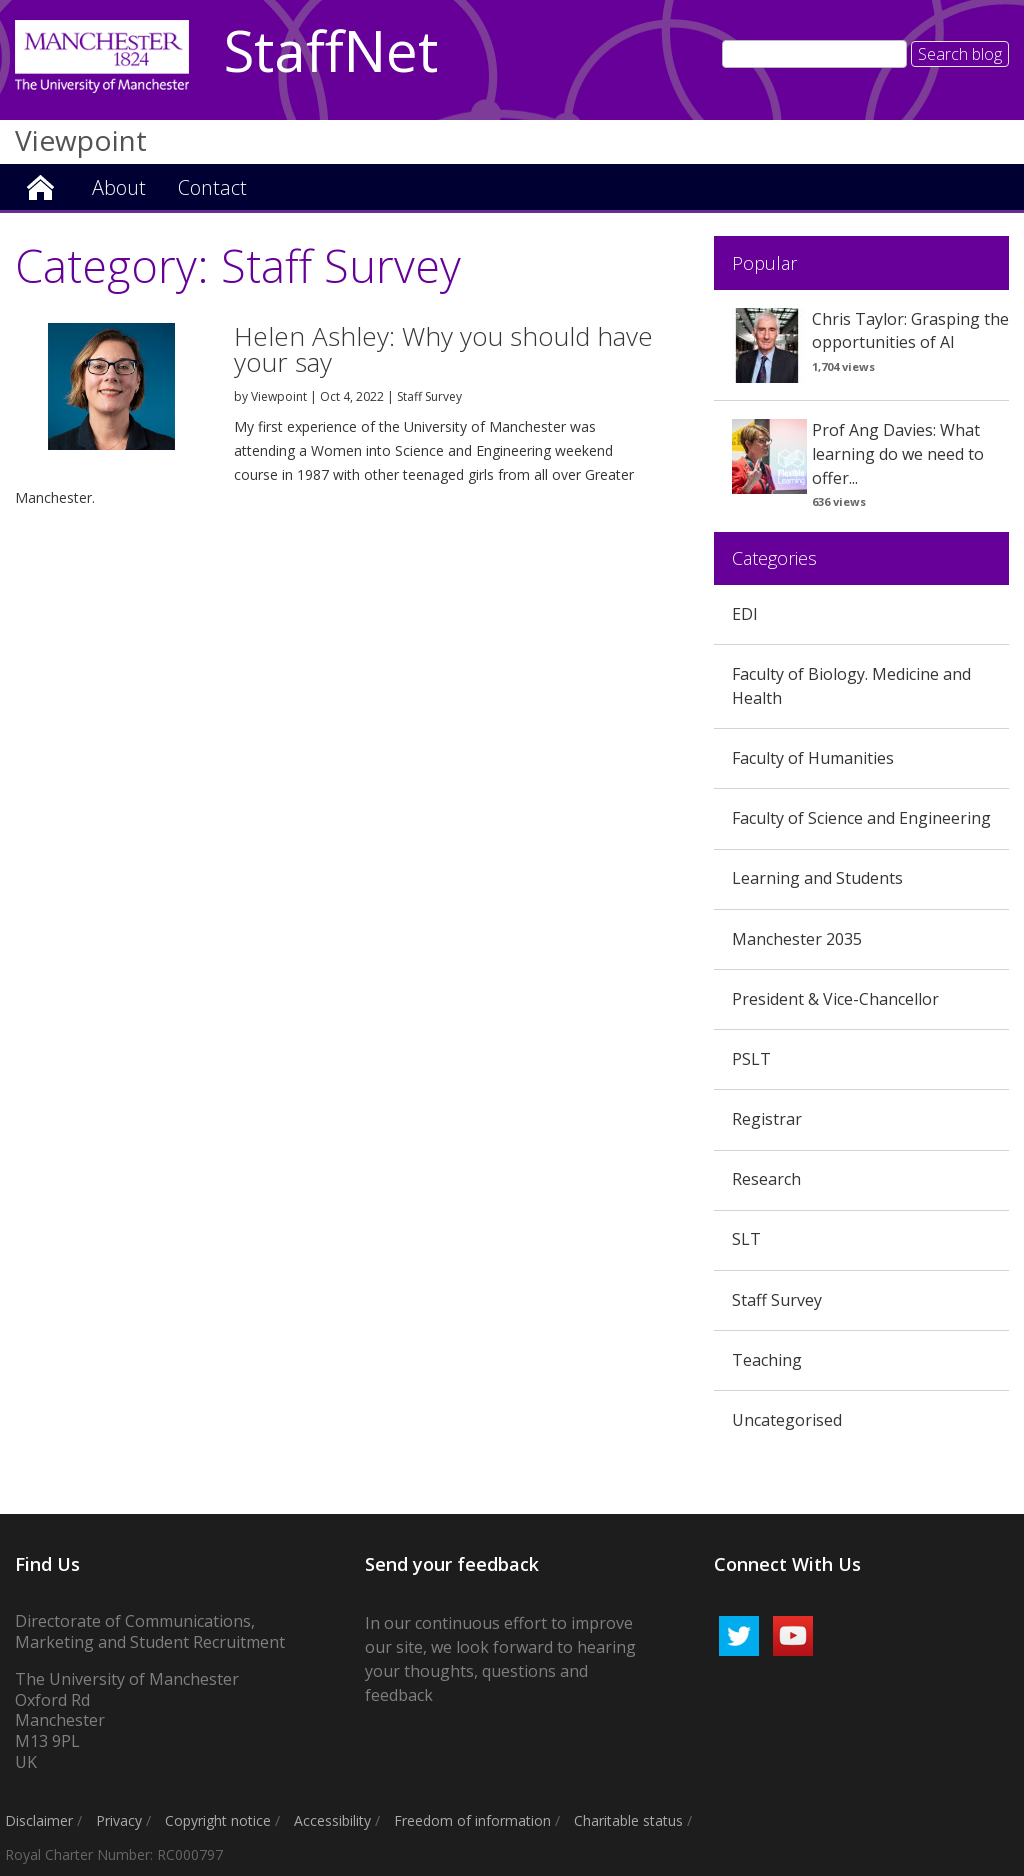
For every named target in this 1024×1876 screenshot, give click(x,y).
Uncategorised (787, 1420)
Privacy (119, 1820)
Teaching (767, 1360)
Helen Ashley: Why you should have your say (443, 349)
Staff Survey (429, 396)
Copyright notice (218, 1820)
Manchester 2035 (797, 939)
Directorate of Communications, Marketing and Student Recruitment (152, 1631)
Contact (212, 187)
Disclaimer (39, 1820)
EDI (745, 614)
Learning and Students (817, 878)
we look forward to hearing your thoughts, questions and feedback (500, 1671)
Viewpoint (40, 185)
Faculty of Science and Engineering (861, 818)
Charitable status (628, 1820)
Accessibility (332, 1820)
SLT (746, 1239)
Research (766, 1179)
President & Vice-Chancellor (835, 999)
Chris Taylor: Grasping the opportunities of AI (910, 331)
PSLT (751, 1059)
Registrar (767, 1119)
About (119, 187)
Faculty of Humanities (813, 758)
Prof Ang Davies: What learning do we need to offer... (898, 454)
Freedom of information (472, 1820)
